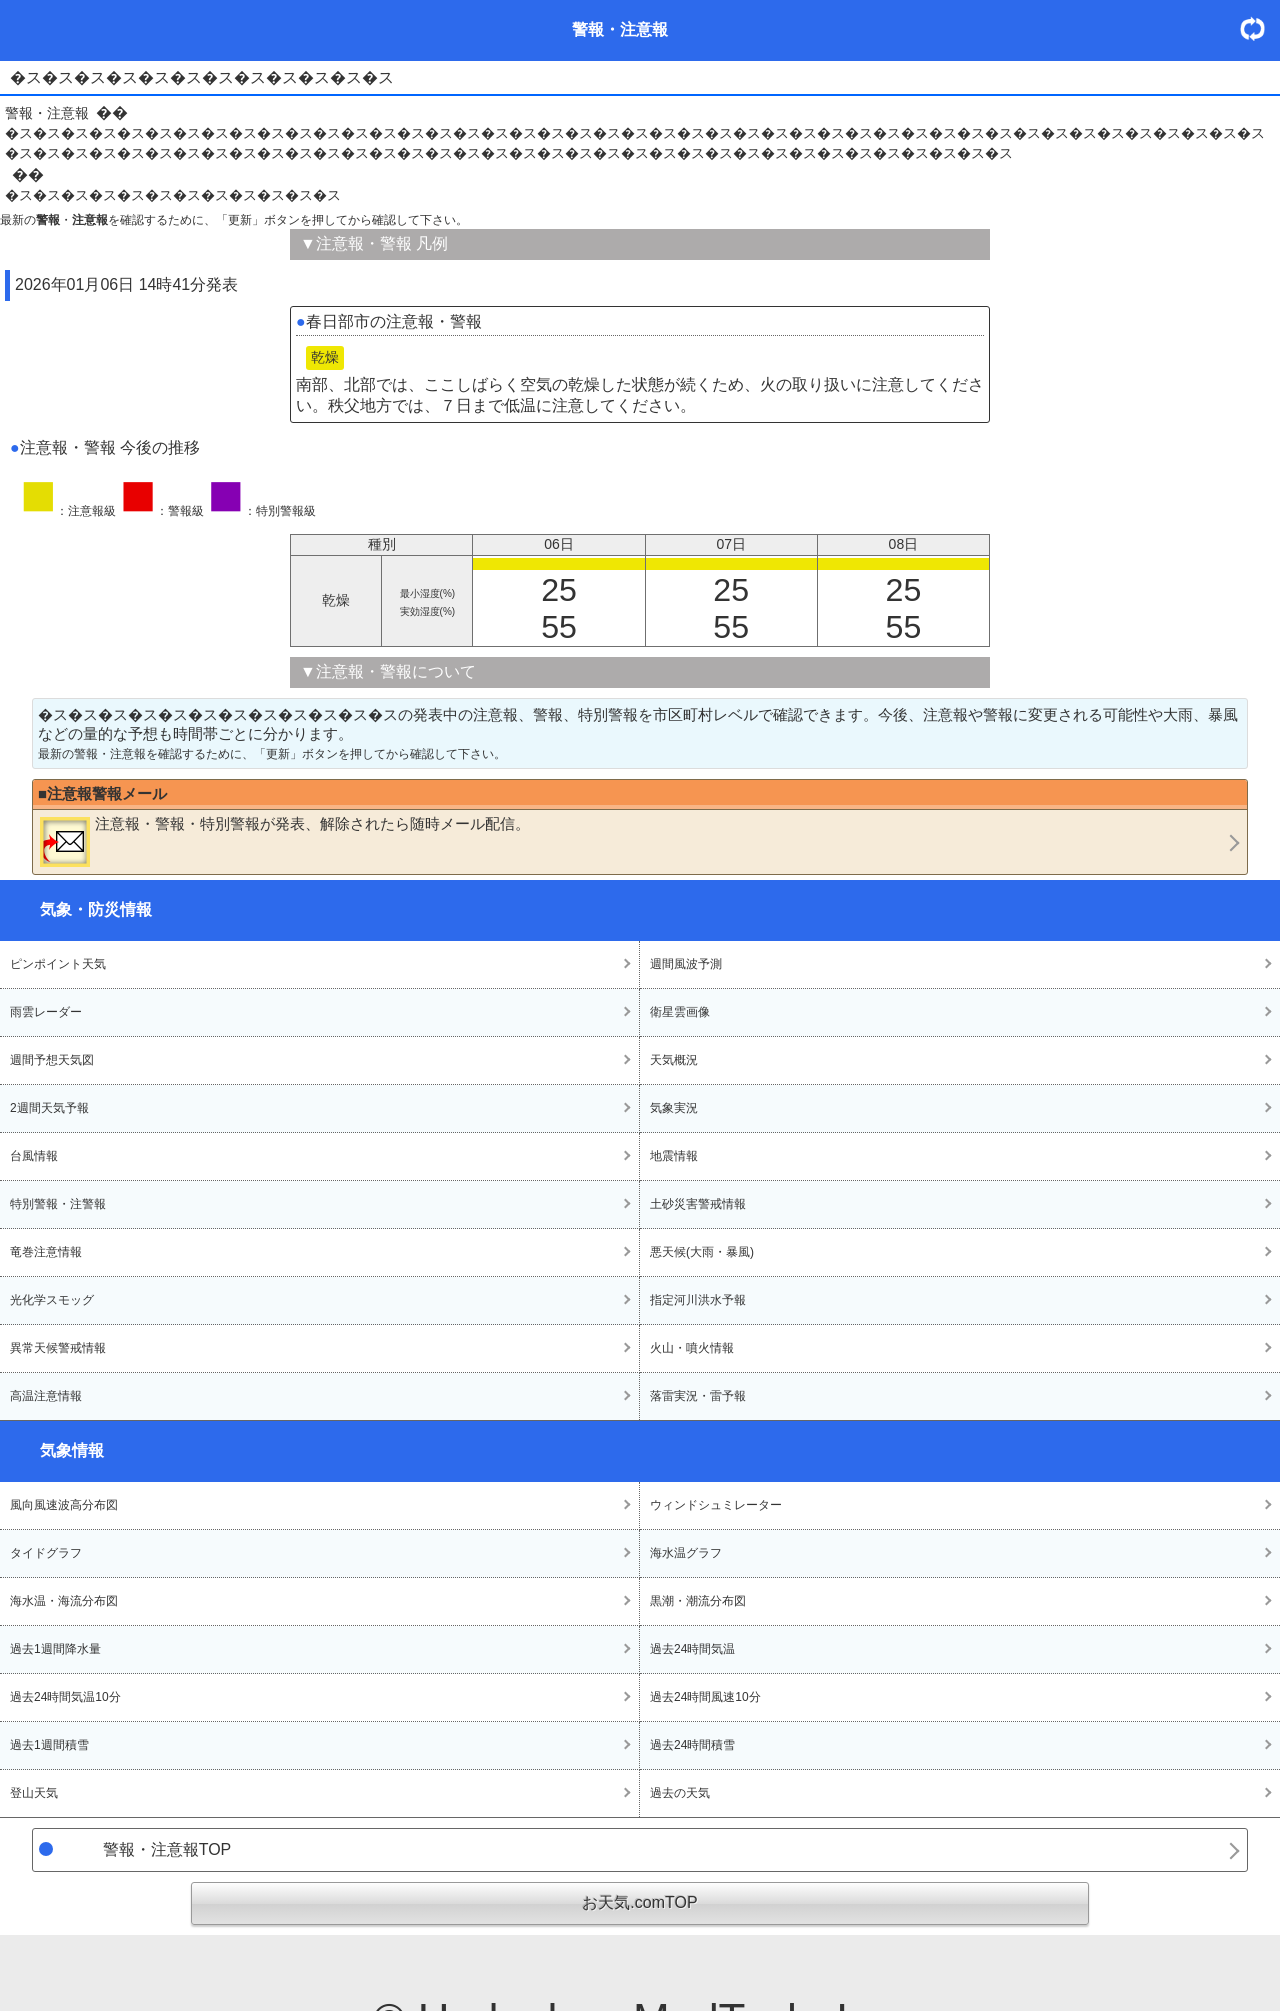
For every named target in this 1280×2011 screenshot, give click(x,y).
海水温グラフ (686, 1553)
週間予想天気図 (52, 1060)
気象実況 (674, 1108)
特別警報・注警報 (58, 1204)
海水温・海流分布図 (64, 1601)
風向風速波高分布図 (64, 1505)
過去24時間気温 (692, 1649)
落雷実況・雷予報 (698, 1396)
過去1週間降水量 (55, 1649)
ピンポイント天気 (58, 964)
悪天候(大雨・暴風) (702, 1252)
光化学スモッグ (52, 1300)
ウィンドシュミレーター (716, 1505)
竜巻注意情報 (46, 1252)
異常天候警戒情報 (58, 1348)
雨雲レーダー (46, 1012)
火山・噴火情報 (692, 1348)
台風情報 (34, 1156)
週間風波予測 (686, 964)
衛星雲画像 (680, 1012)
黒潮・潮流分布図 (698, 1601)
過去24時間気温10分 (65, 1697)
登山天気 (34, 1793)
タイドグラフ (46, 1553)
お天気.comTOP (639, 1902)
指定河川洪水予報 (698, 1300)
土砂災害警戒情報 (698, 1204)
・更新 (1260, 28)
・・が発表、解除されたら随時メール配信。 (285, 841)
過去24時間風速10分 (705, 1697)
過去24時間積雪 (692, 1745)
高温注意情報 (46, 1396)
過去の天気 (680, 1793)
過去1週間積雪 (49, 1745)
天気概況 (674, 1060)
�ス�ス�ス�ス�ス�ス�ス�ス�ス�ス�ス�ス (173, 195)
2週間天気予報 (49, 1108)
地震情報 (674, 1156)
